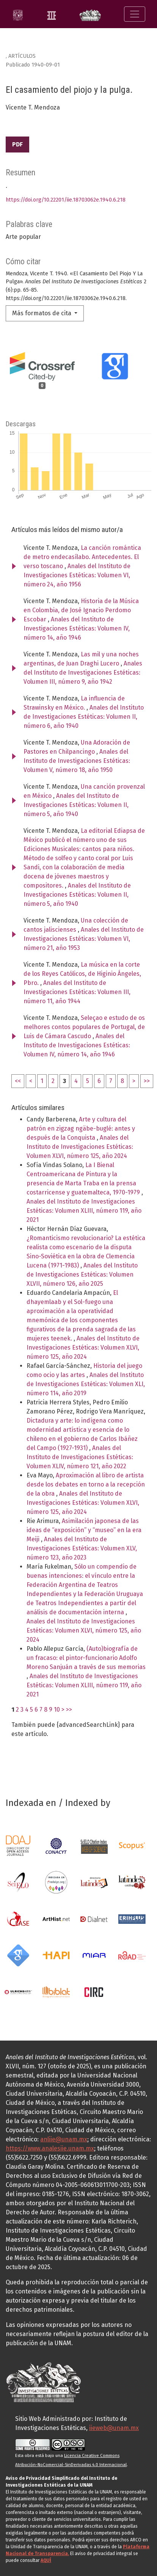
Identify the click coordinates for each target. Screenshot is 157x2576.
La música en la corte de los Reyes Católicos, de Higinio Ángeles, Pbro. (82, 973)
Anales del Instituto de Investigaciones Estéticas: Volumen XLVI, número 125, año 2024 (80, 1146)
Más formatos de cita (42, 313)
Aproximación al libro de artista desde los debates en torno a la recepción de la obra (86, 1484)
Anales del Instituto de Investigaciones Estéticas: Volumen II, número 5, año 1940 (76, 805)
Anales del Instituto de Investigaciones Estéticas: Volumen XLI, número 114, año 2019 (86, 1384)
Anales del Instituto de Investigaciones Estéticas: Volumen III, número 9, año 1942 (83, 672)
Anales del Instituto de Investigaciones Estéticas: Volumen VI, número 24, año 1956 (77, 575)
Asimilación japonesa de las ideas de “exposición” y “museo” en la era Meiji (84, 1530)
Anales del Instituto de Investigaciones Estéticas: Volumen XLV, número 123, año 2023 (82, 1548)
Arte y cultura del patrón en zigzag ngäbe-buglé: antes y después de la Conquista (81, 1128)
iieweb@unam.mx (114, 2427)
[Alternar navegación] (134, 14)
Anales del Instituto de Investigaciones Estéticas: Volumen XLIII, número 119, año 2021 (84, 1210)
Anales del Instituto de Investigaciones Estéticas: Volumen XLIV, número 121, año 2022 (80, 1457)
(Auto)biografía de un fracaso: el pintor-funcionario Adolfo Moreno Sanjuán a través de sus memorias (86, 1658)
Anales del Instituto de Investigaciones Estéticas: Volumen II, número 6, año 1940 (84, 716)
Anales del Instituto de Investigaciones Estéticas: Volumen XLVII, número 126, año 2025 (82, 1274)
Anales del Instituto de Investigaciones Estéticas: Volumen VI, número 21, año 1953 (84, 938)
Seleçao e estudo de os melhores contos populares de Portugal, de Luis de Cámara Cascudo (84, 1027)
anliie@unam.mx (63, 2139)
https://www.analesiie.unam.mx (50, 2148)
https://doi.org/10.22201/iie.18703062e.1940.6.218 (66, 200)
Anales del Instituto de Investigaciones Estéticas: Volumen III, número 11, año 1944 (77, 992)
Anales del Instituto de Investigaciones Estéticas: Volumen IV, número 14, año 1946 (77, 628)
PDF (17, 144)
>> (147, 1081)
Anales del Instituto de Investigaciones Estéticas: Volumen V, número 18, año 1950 (77, 760)
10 (57, 1709)
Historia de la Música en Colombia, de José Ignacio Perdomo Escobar (81, 610)
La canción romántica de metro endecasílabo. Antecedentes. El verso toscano (82, 557)
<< (18, 1081)
